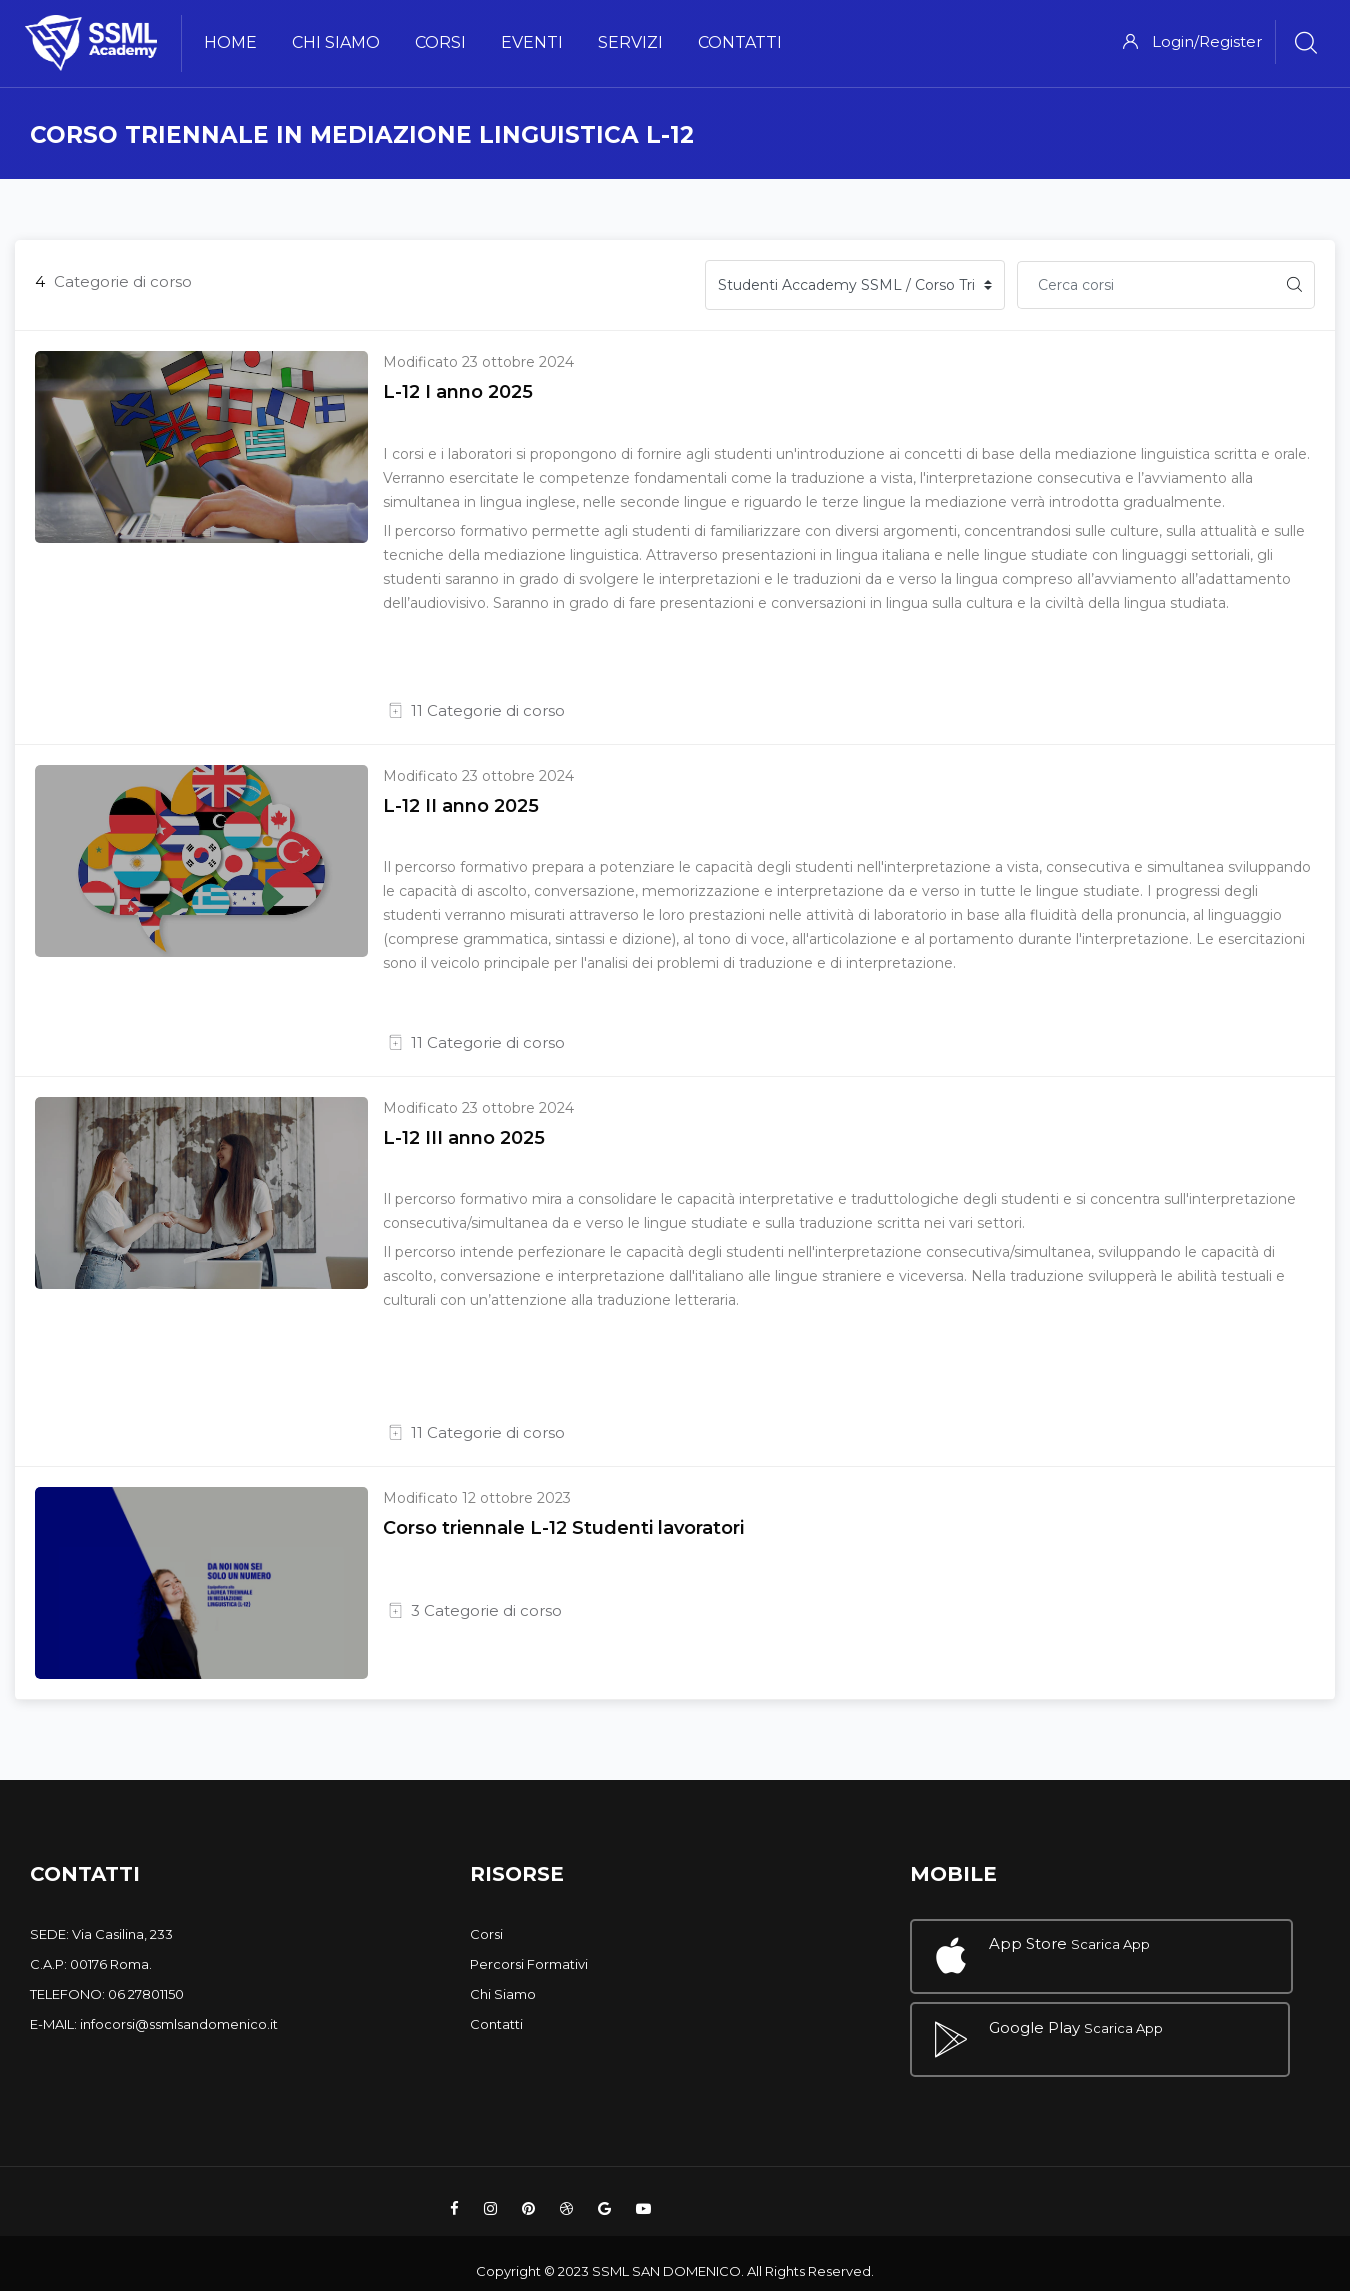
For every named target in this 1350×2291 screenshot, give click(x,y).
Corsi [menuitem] (440, 42)
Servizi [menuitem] (630, 42)
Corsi (486, 1934)
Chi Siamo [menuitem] (336, 42)
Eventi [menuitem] (532, 42)
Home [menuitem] (230, 42)
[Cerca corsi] (1146, 285)
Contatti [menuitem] (740, 42)
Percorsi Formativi (529, 1964)
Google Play (1034, 2018)
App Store (1028, 1943)
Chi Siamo (503, 1994)
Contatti (496, 2024)
